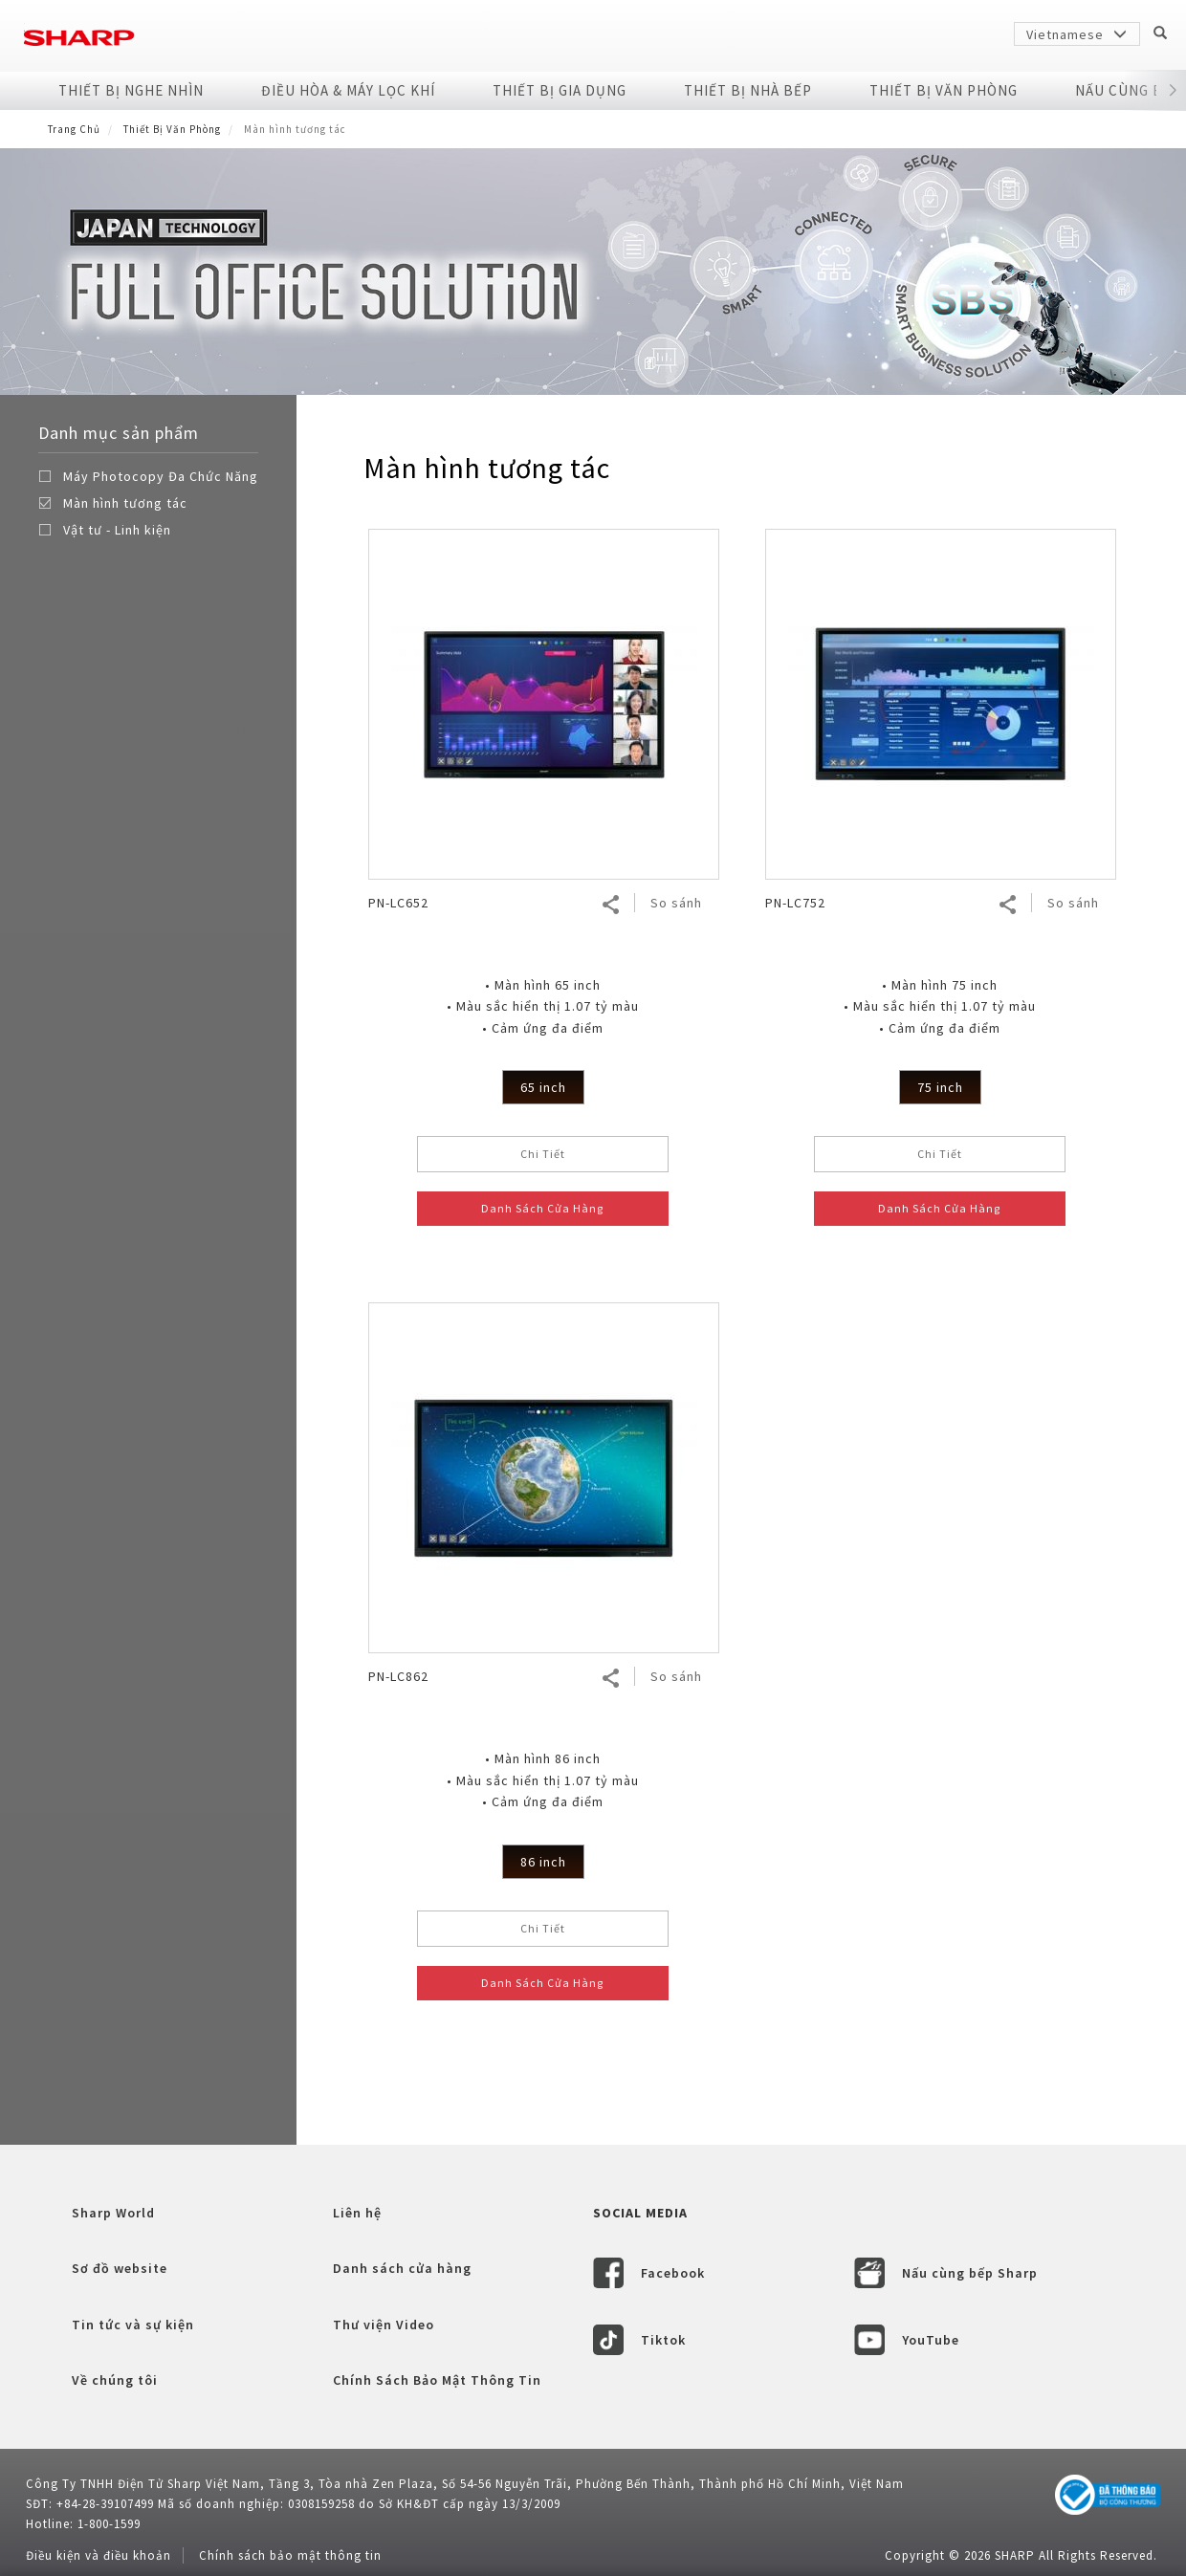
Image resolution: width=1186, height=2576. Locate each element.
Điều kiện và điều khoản (98, 2555)
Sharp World (113, 2212)
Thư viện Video (383, 2324)
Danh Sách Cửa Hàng (542, 1208)
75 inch (940, 1087)
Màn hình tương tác (125, 503)
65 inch (543, 1087)
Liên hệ (357, 2212)
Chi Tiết (542, 1153)
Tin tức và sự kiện (133, 2324)
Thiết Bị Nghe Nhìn (131, 90)
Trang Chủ (74, 129)
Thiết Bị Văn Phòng (943, 90)
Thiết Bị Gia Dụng (559, 90)
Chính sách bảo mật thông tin (290, 2555)
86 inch (543, 1861)
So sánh (676, 902)
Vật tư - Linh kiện (117, 529)
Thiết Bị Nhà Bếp (748, 90)
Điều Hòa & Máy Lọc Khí (348, 90)
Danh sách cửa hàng (402, 2268)
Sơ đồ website (119, 2268)
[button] (1172, 91)
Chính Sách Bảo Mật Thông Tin (437, 2380)
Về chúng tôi (115, 2380)
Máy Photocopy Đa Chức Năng (160, 476)
